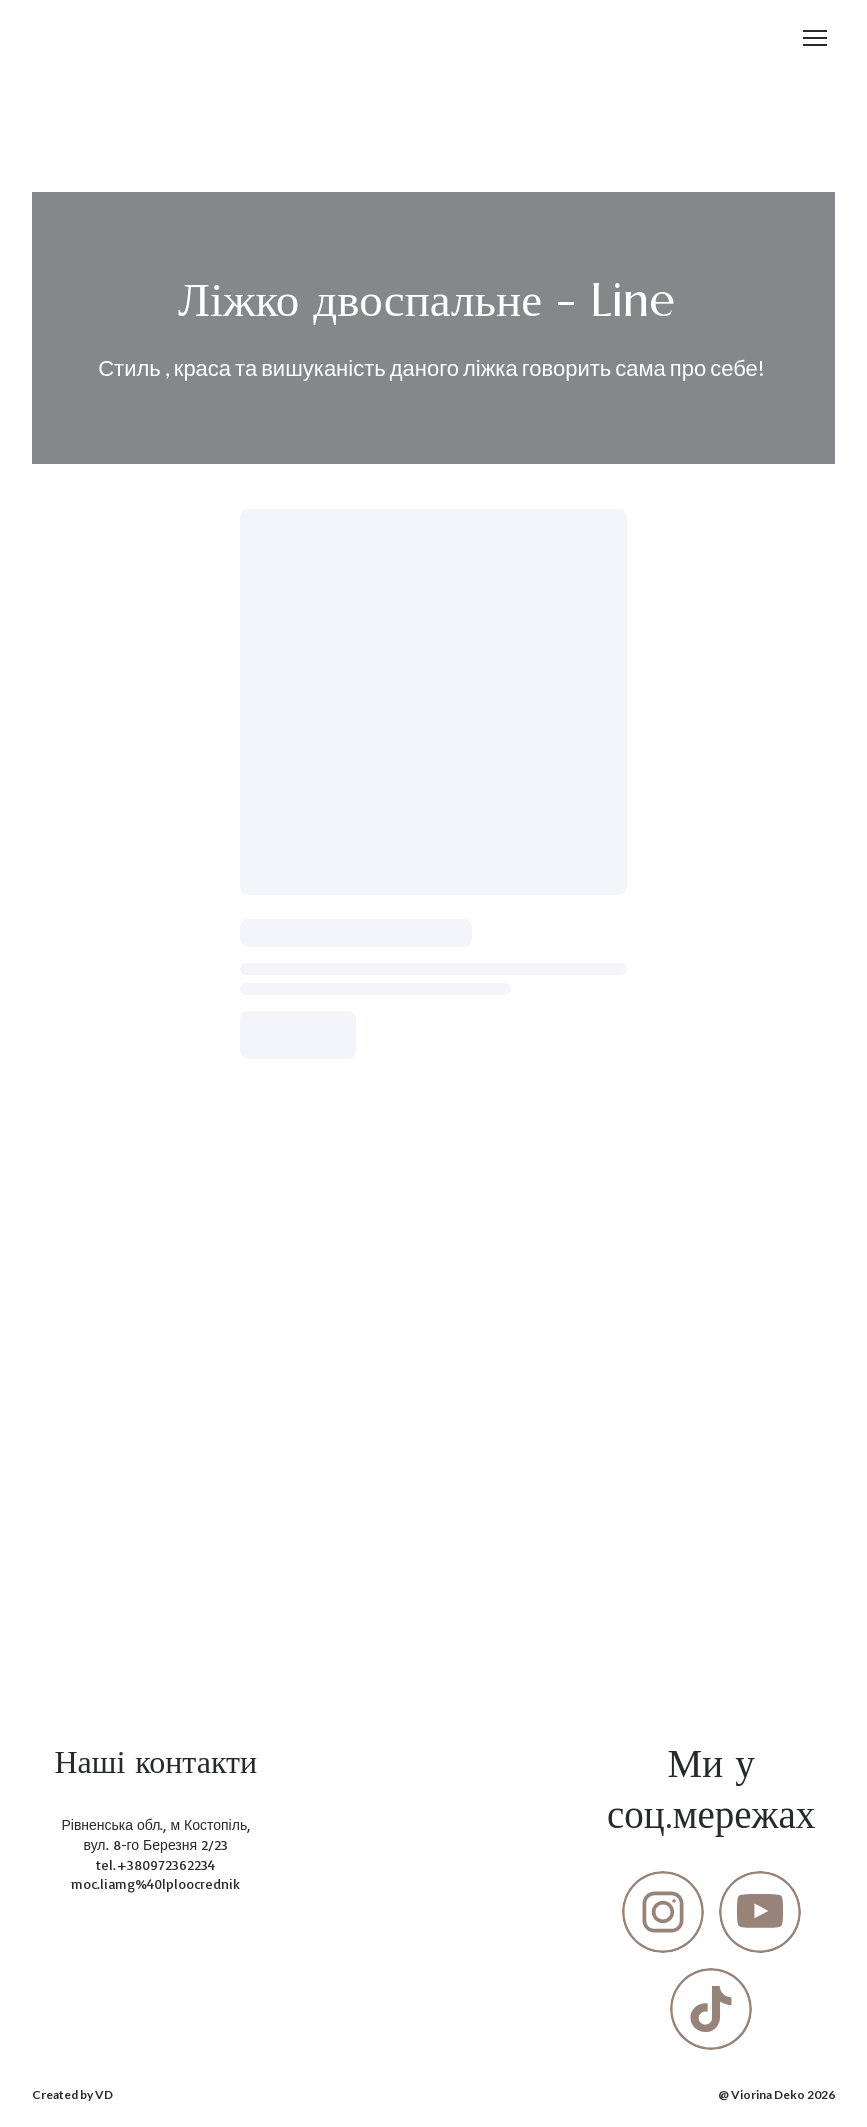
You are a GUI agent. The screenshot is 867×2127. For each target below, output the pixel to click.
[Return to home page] (67, 38)
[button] (663, 1912)
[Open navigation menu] (815, 38)
